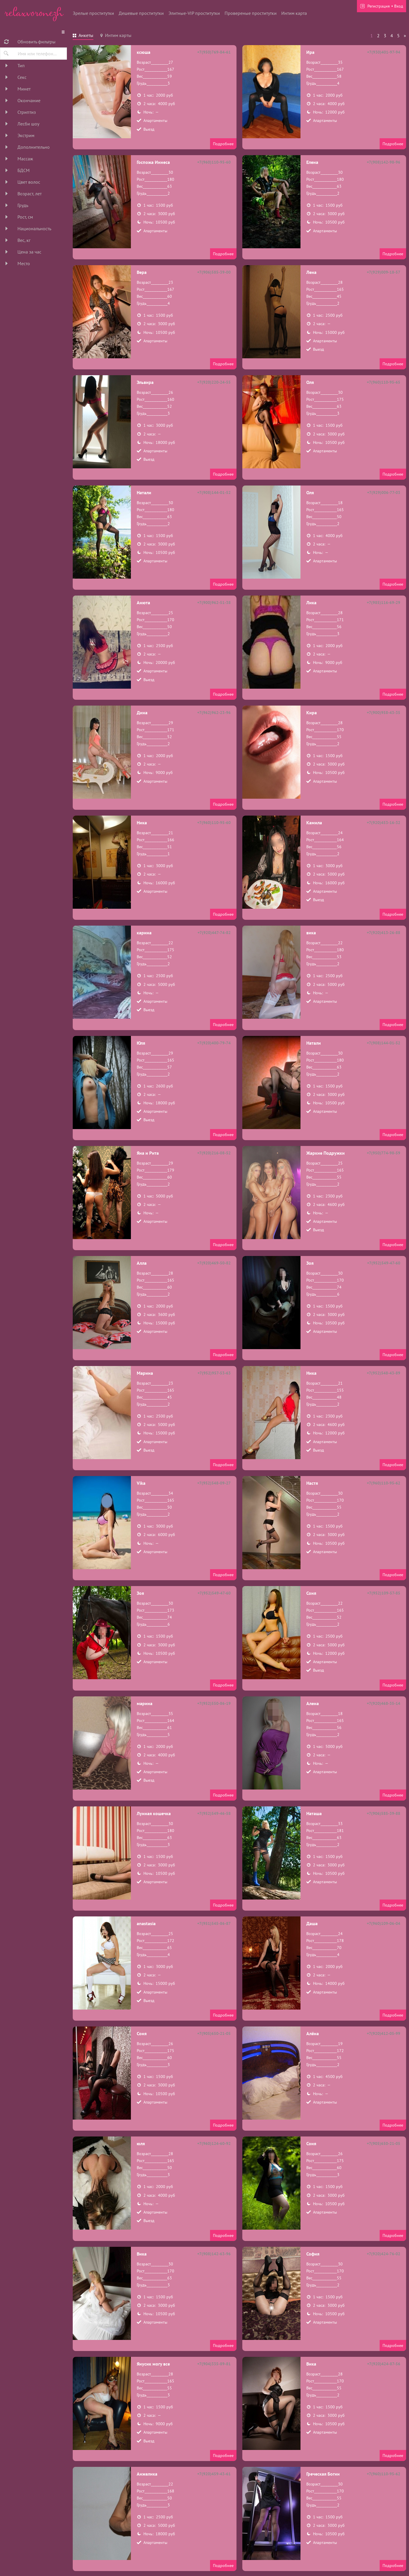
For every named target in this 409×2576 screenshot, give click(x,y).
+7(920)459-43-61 (214, 2473)
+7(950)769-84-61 (214, 52)
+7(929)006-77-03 (383, 492)
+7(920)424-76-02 (383, 2253)
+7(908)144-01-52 (214, 492)
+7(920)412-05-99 (383, 2033)
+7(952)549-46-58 (214, 1813)
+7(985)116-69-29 (383, 602)
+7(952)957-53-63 (214, 1373)
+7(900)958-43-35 (383, 712)
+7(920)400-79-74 (214, 1043)
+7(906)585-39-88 (383, 1813)
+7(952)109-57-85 (383, 1593)
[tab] (83, 36)
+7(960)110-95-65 (383, 382)
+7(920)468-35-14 (383, 1703)
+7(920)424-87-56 (383, 2363)
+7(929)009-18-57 (383, 272)
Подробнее (223, 143)
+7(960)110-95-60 (214, 162)
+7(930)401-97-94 (383, 52)
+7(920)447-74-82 (214, 932)
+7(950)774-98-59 (383, 1153)
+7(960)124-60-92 (214, 2143)
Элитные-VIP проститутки (194, 13)
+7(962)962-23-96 (214, 712)
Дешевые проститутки (141, 13)
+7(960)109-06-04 (383, 1923)
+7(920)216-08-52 (214, 1153)
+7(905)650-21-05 (214, 2033)
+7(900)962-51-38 (214, 602)
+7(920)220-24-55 (214, 382)
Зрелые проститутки (93, 13)
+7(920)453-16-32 (383, 822)
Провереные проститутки (251, 13)
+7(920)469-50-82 (214, 1263)
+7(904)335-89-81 (214, 2363)
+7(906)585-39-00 (214, 272)
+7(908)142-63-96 (214, 2253)
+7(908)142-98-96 (383, 162)
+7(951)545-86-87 (214, 1923)
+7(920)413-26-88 (383, 932)
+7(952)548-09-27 (214, 1483)
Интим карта (294, 13)
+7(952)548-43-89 (383, 1373)
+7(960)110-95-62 (383, 1483)
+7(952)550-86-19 (214, 1703)
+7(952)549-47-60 (383, 1263)
